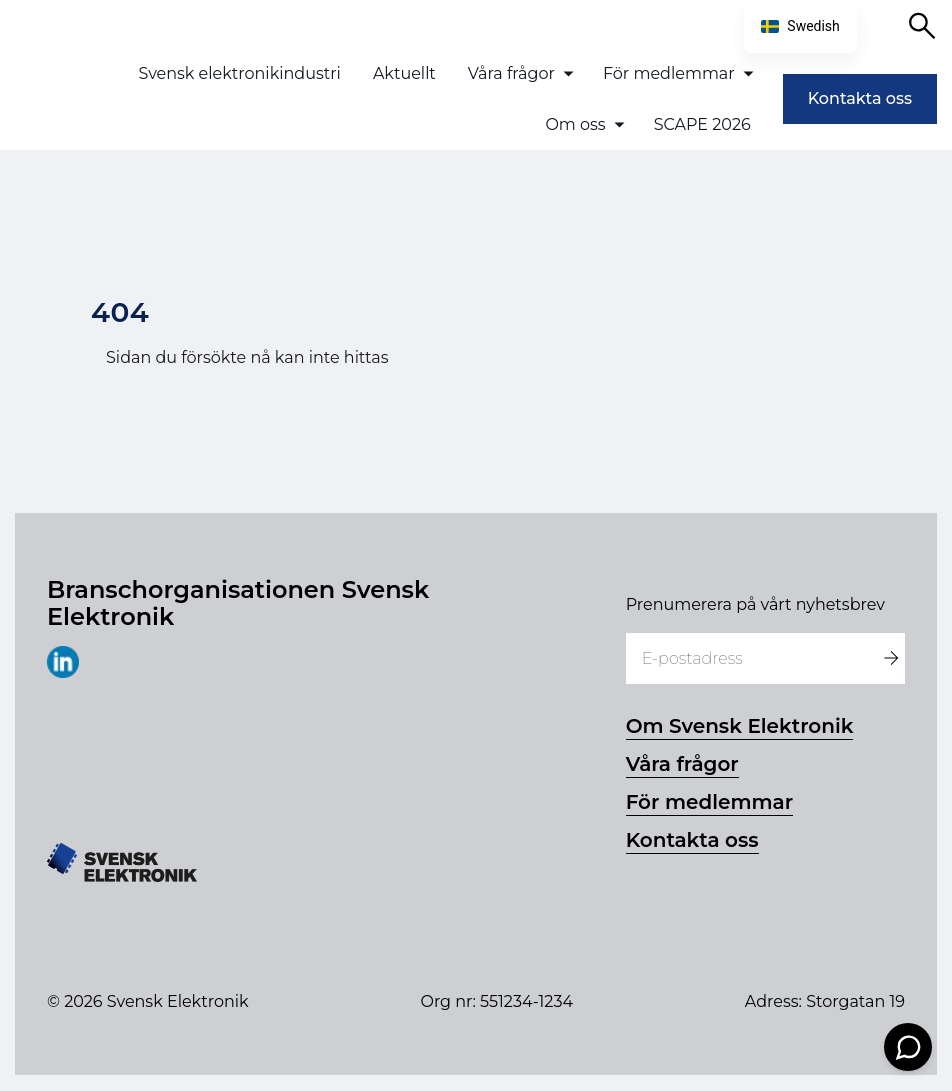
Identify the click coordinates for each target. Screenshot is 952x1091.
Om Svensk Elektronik (740, 726)
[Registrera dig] (890, 658)
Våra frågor (511, 73)
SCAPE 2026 (702, 124)
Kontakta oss (860, 98)
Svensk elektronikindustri (239, 73)
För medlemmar (669, 73)
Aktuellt (404, 73)
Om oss (575, 124)
